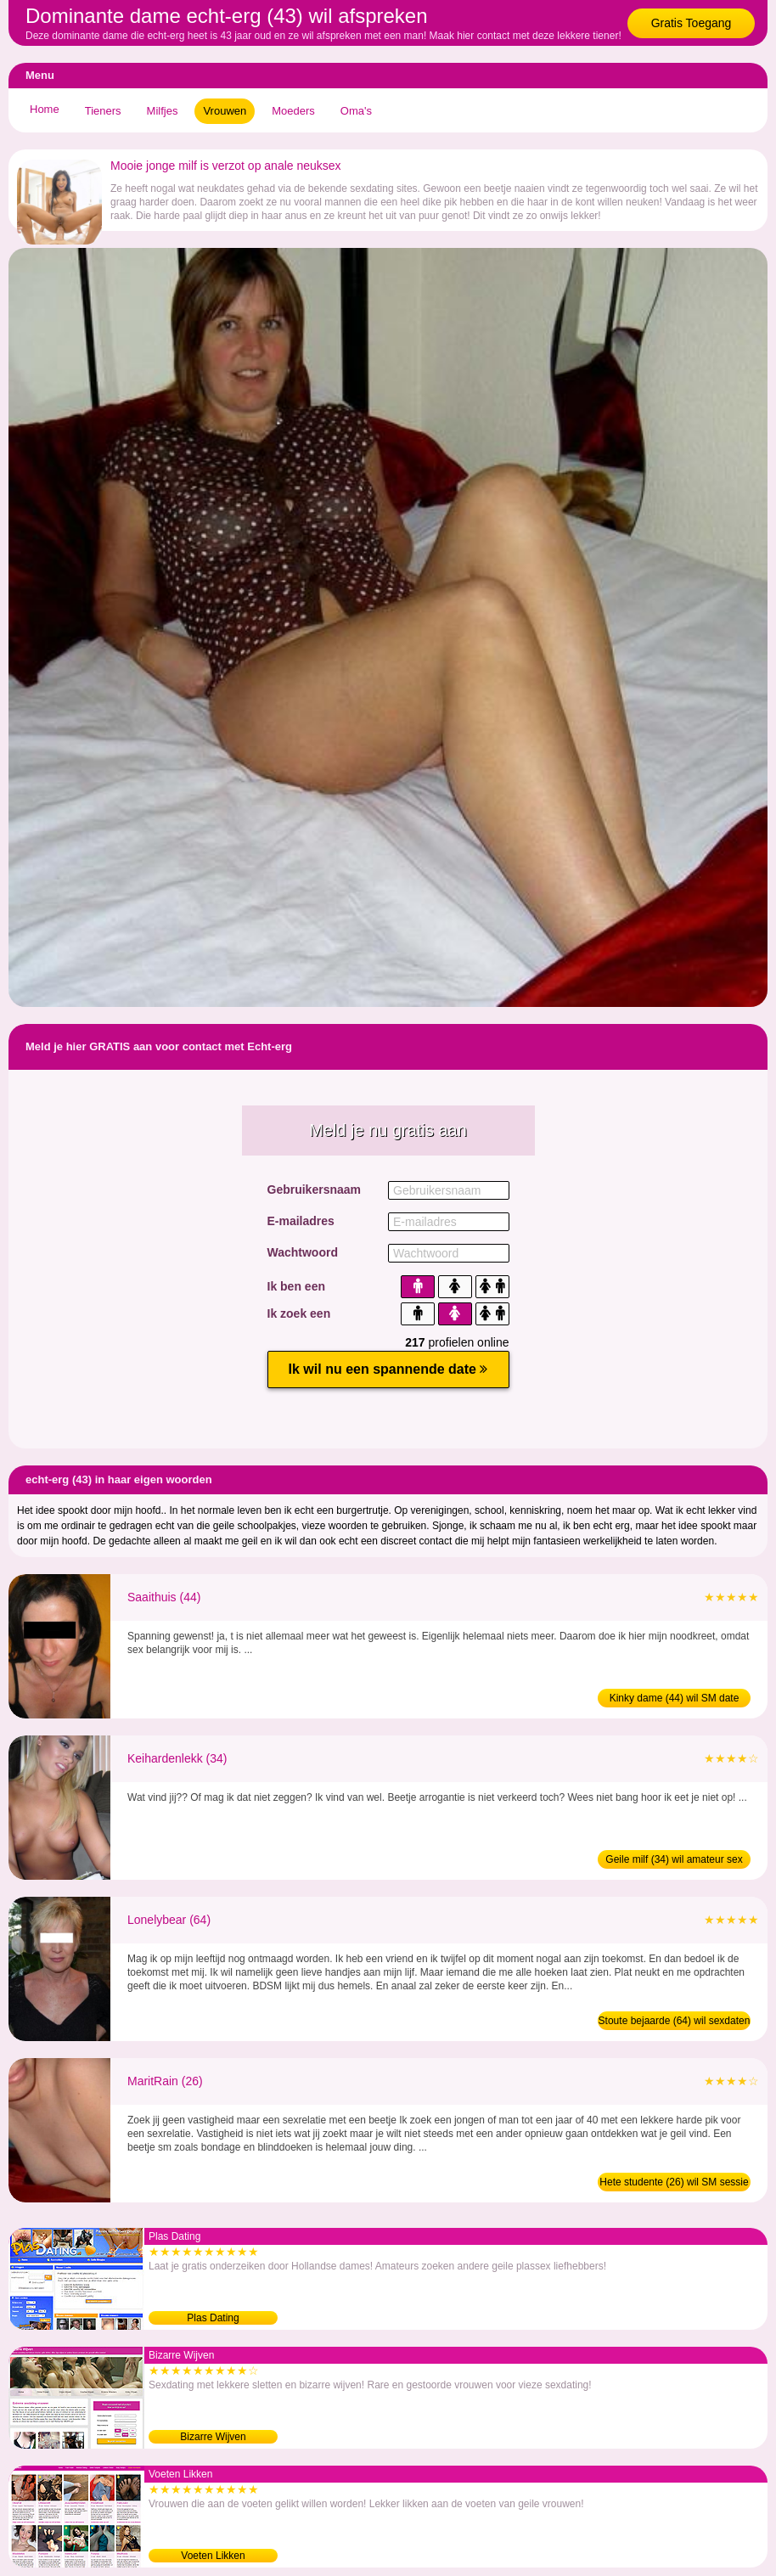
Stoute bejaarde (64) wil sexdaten (675, 2021)
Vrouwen (224, 110)
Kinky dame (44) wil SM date (674, 1698)
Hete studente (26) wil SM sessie (673, 2182)
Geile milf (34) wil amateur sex (673, 1859)
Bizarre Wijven (212, 2437)
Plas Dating (213, 2318)
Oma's (356, 110)
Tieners (103, 110)
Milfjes (162, 110)
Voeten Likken (213, 2556)
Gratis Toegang (691, 23)
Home (44, 109)
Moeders (293, 110)
